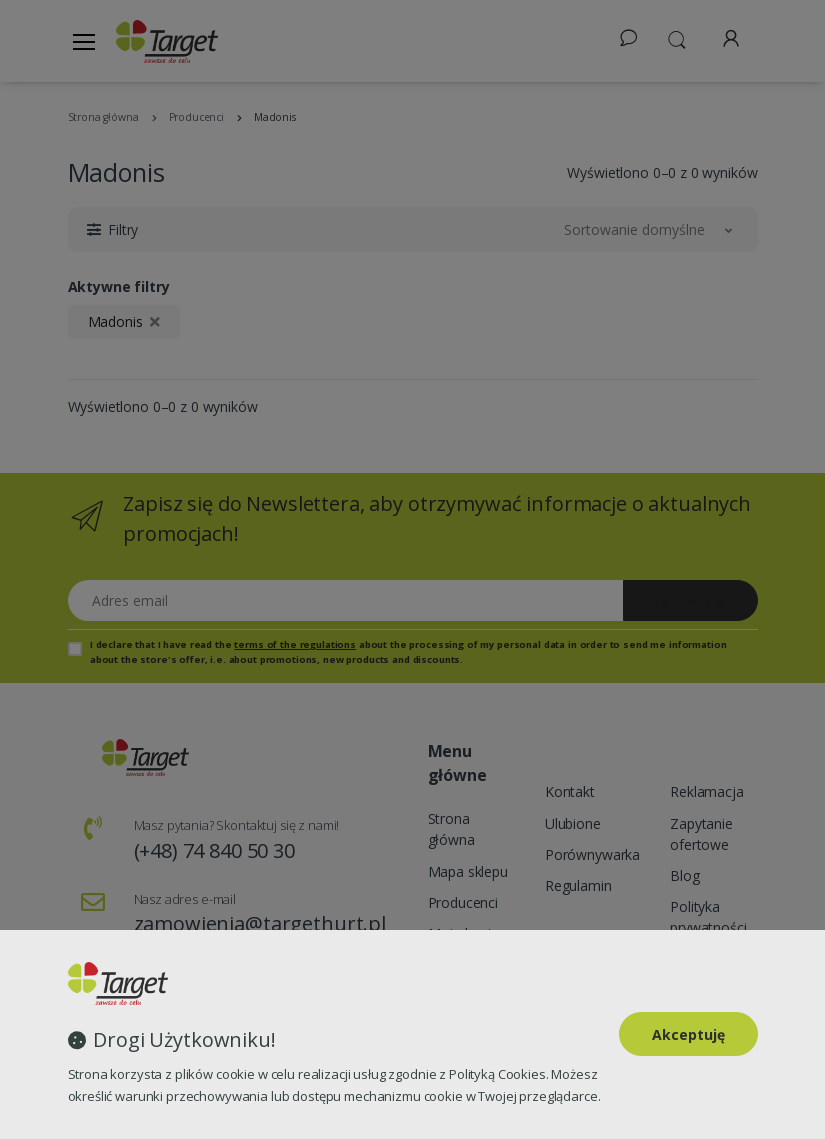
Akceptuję (688, 1034)
